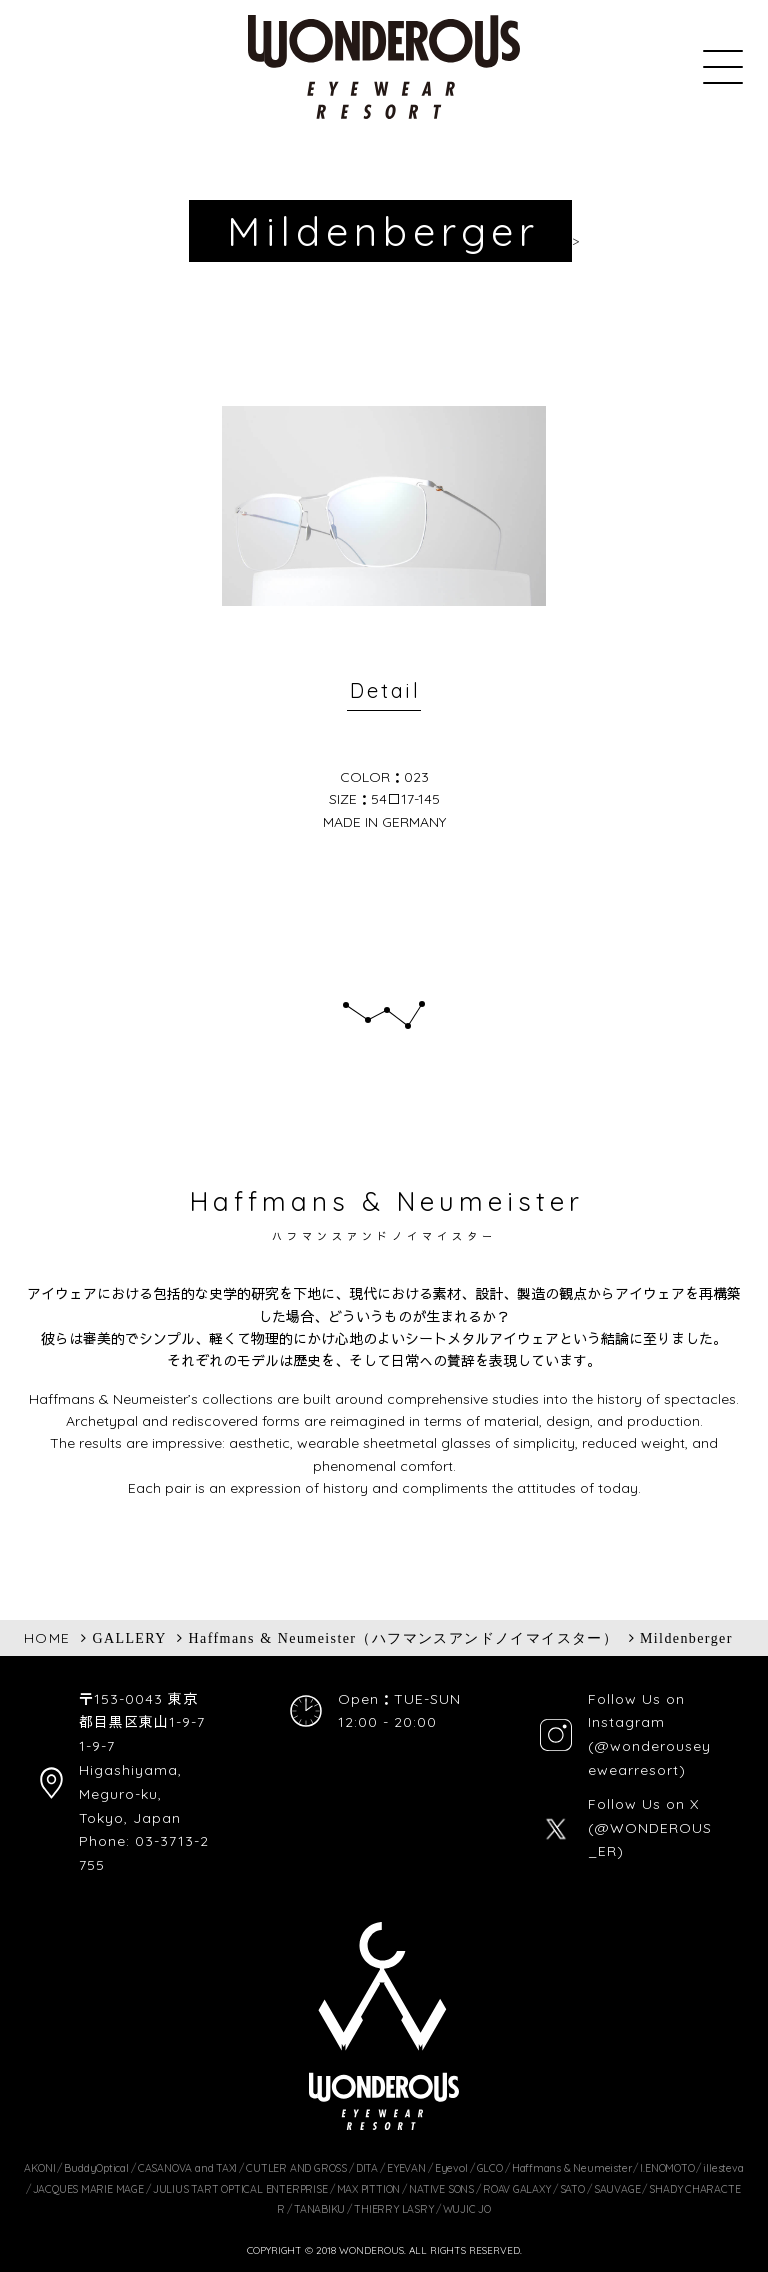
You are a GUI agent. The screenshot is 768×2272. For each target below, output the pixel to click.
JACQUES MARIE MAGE (88, 2189)
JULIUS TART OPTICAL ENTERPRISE (240, 2189)
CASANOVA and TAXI (187, 2168)
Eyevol (451, 2168)
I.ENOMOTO (667, 2168)
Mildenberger (686, 1638)
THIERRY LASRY (393, 2209)
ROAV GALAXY (517, 2189)
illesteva (723, 2168)
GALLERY (129, 1638)
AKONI (39, 2168)
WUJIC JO (467, 2209)
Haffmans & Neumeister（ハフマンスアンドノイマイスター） (404, 1638)
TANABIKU (319, 2209)
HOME (47, 1638)
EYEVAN (406, 2168)
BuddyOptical (96, 2168)
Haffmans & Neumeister (572, 2168)
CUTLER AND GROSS (296, 2168)
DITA (367, 2168)
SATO (572, 2189)
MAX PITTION (369, 2189)
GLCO (490, 2168)
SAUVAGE (617, 2189)
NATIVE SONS (441, 2189)
